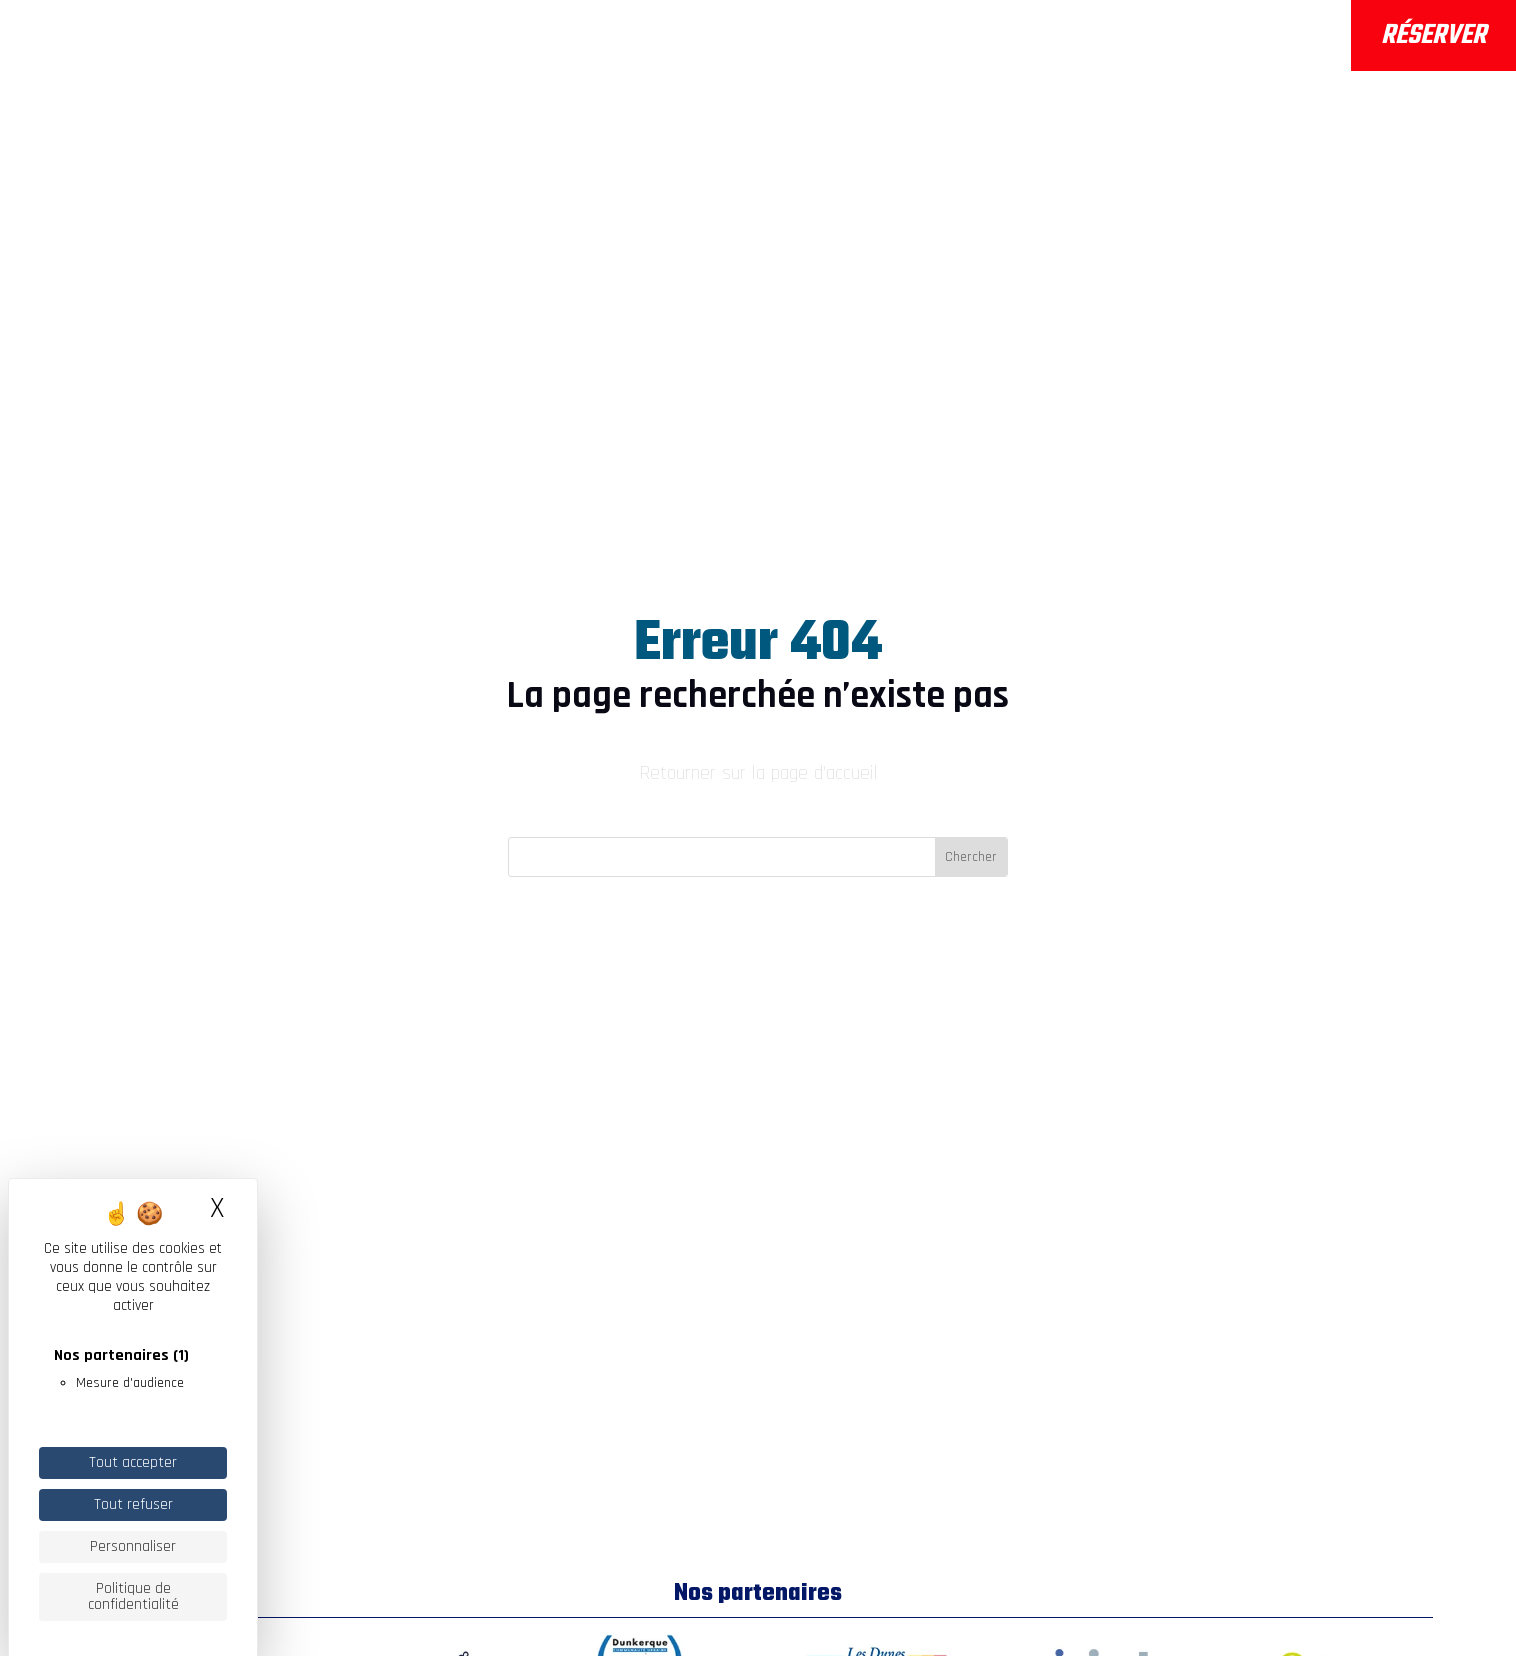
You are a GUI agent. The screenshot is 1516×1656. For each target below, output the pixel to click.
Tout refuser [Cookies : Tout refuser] (133, 1504)
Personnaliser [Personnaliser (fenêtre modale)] (133, 1546)
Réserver (1433, 35)
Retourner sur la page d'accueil (758, 773)
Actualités (1023, 39)
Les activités (631, 39)
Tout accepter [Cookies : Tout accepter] (133, 1462)
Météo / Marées (1244, 23)
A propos (483, 39)
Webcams (1220, 50)
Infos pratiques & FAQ (842, 39)
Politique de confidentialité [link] (133, 1596)
